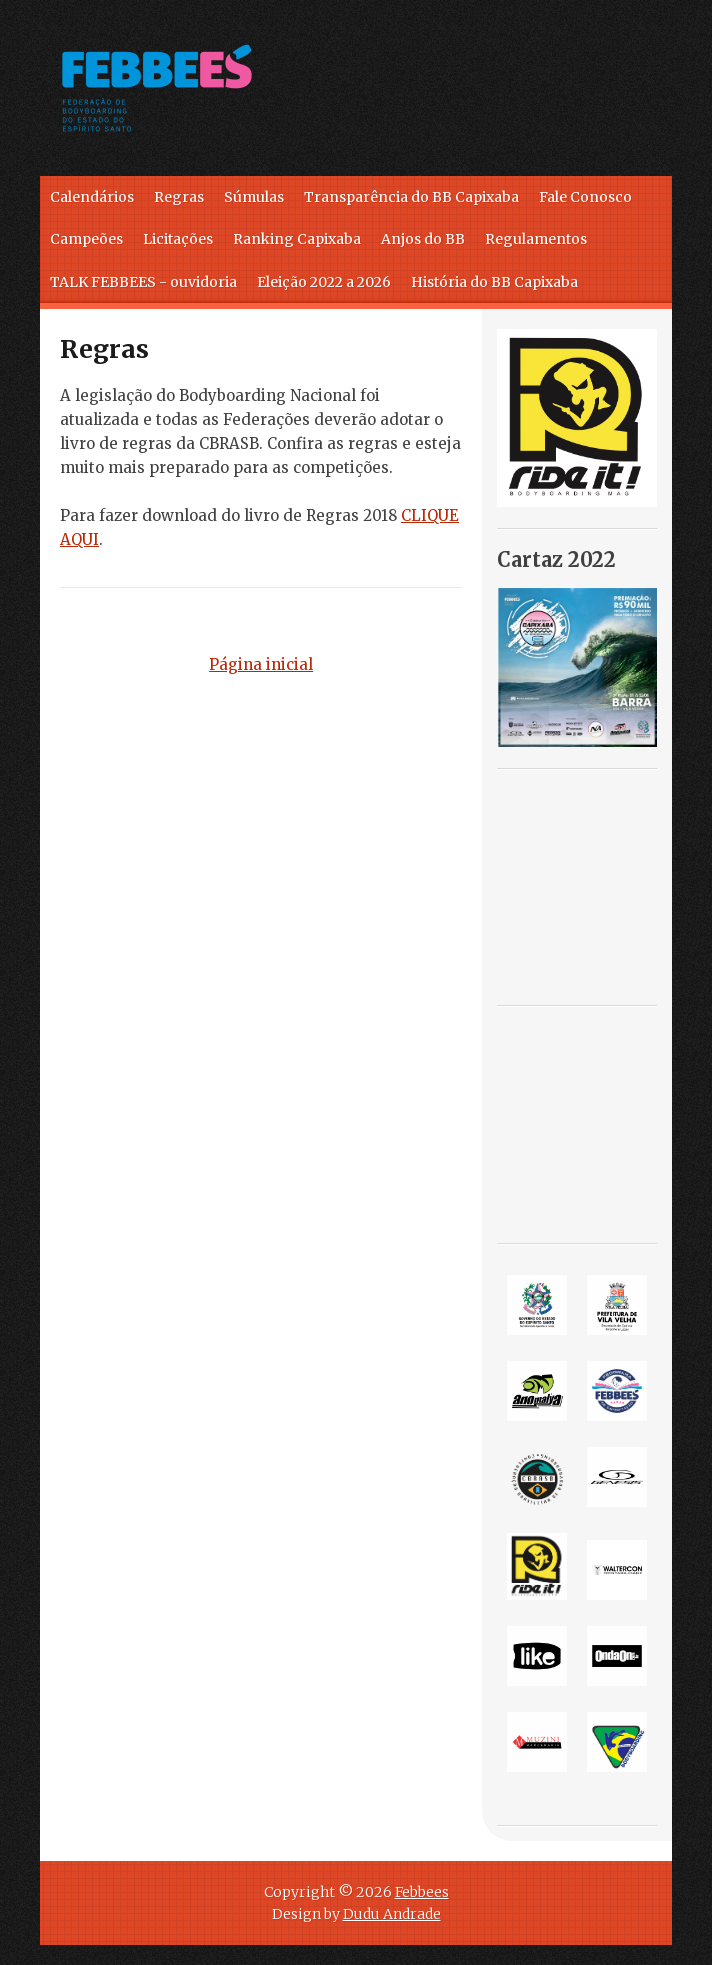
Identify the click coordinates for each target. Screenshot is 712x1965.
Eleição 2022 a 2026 (324, 282)
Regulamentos (536, 239)
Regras (179, 197)
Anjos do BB (423, 239)
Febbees (422, 1892)
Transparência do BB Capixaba (411, 197)
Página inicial (261, 664)
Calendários (92, 197)
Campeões (86, 239)
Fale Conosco (585, 197)
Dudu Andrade (392, 1914)
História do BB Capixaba (494, 282)
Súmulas (254, 197)
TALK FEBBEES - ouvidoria (143, 282)
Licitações (178, 239)
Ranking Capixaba (297, 239)
